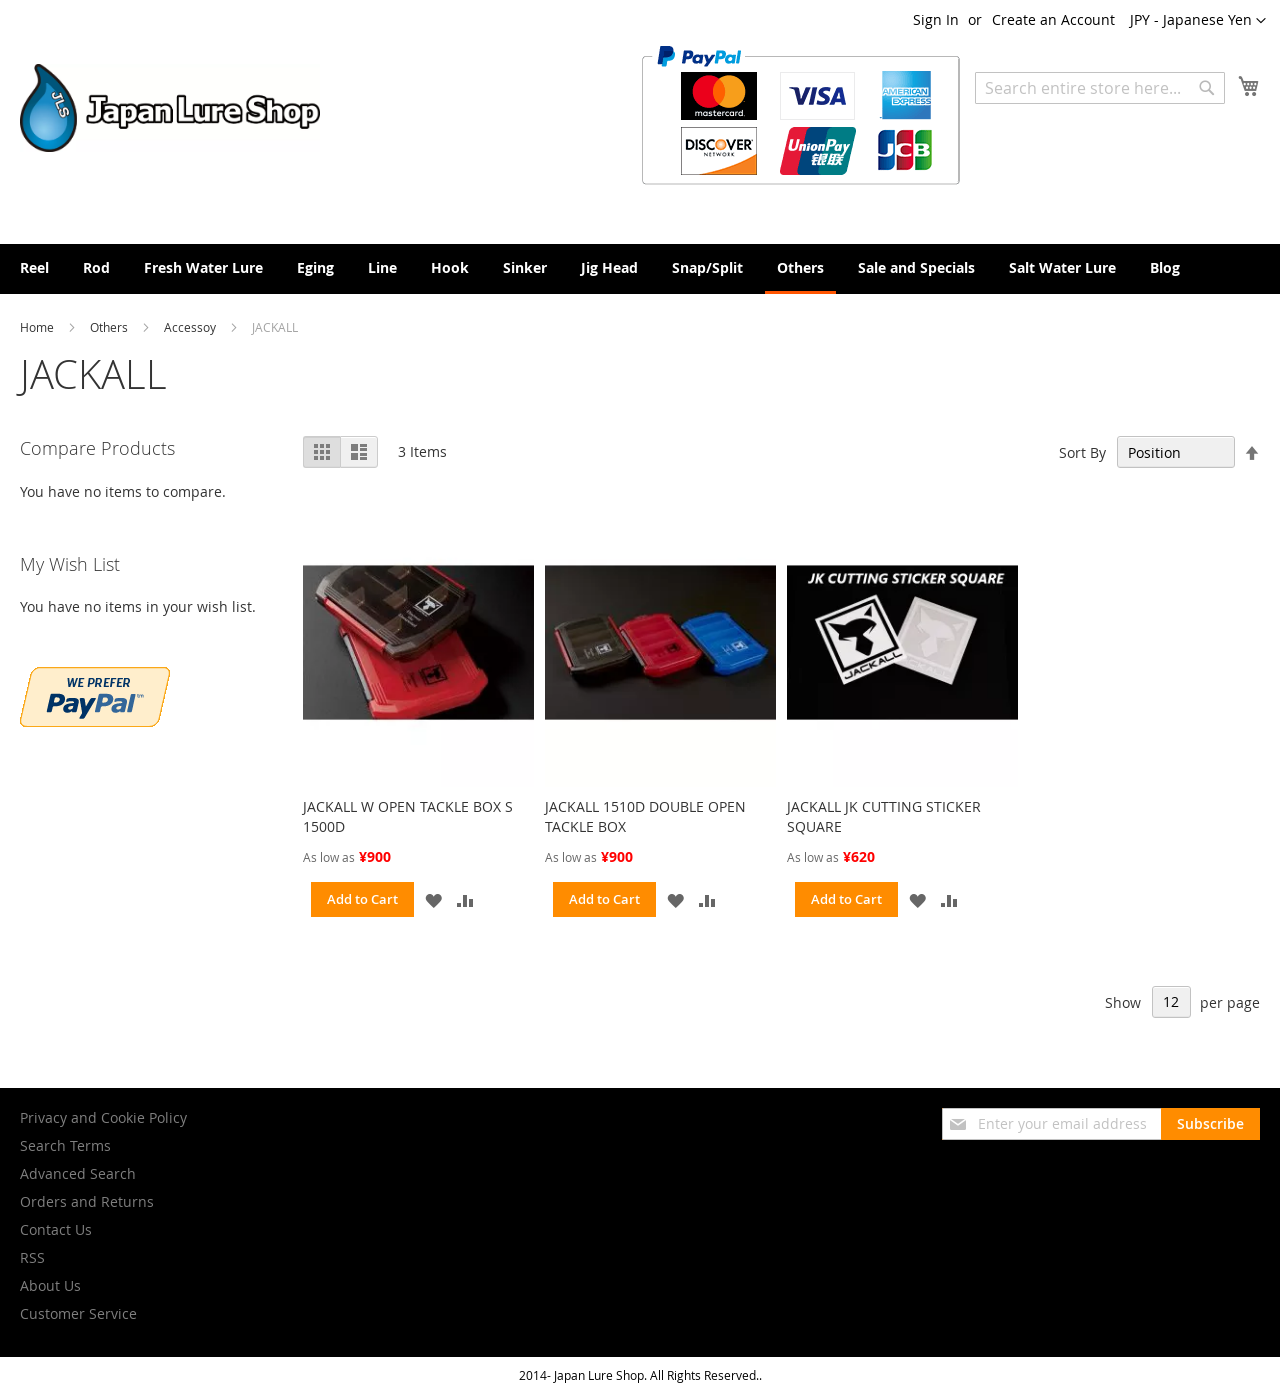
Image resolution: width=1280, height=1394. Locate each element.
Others (110, 327)
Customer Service (78, 1313)
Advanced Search (78, 1173)
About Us (50, 1285)
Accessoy (191, 327)
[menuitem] (34, 267)
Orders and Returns (87, 1201)
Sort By (1082, 452)
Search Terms (65, 1145)
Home (38, 327)
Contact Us (56, 1229)
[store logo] (170, 108)
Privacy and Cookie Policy (103, 1117)
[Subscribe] (1210, 1124)
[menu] (640, 269)
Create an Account (1053, 19)
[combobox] (1100, 88)
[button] (1198, 21)
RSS (32, 1257)
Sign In (936, 19)
